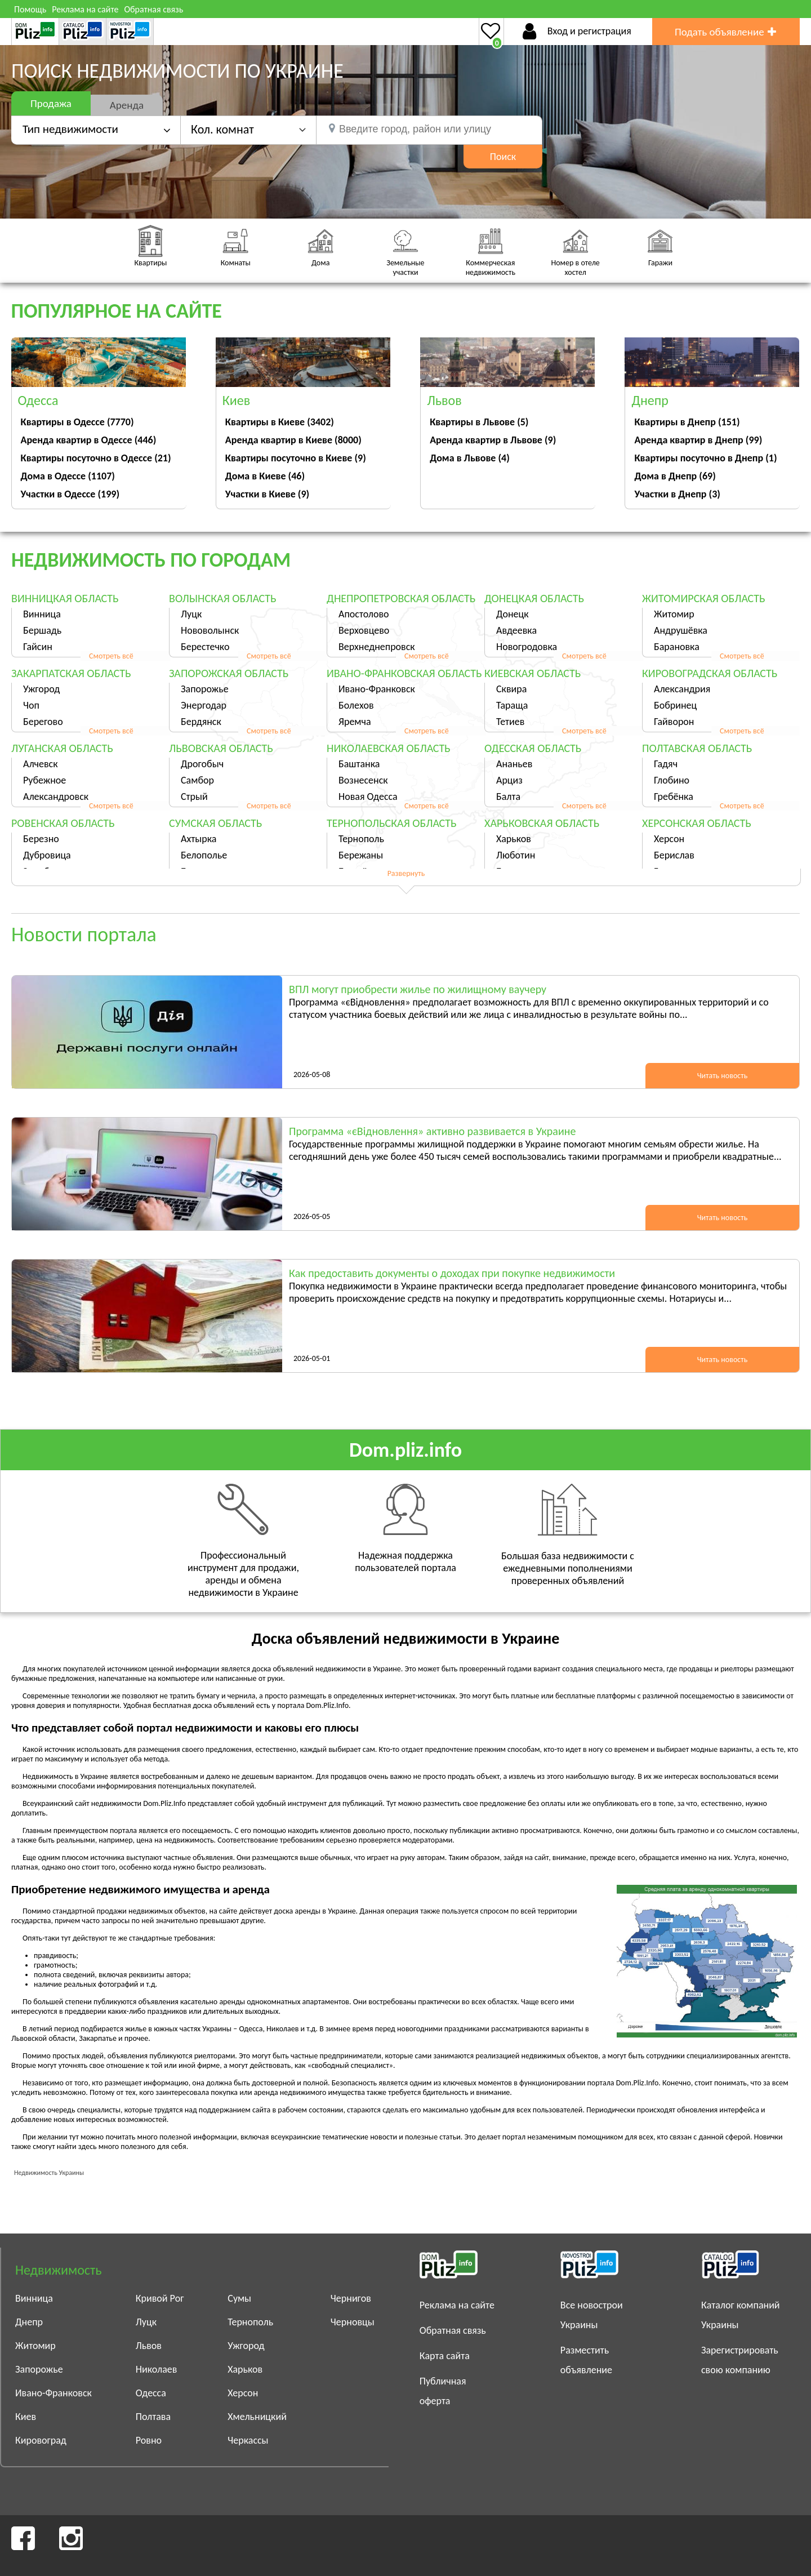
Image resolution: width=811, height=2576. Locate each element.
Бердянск (201, 721)
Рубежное (44, 780)
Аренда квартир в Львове (493, 440)
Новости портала (84, 934)
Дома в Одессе (68, 476)
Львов (149, 2345)
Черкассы (248, 2440)
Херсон (669, 839)
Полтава (153, 2416)
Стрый (194, 796)
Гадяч (666, 764)
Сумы (239, 2298)
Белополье (204, 855)
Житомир (674, 614)
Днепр (29, 2322)
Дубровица (47, 855)
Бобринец (675, 705)
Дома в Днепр (674, 476)
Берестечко (205, 646)
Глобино (671, 780)
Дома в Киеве (265, 476)
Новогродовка (526, 646)
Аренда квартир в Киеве (293, 440)
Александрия (682, 689)
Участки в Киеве (267, 494)
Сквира (511, 689)
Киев (25, 2416)
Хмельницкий (257, 2416)
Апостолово (363, 614)
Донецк (512, 614)
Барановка (676, 646)
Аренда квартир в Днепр (698, 440)
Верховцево (363, 630)
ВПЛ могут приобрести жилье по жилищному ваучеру (417, 989)
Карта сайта (445, 2356)
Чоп (31, 705)
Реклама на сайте (85, 9)
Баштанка (359, 764)
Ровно (149, 2440)
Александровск (55, 796)
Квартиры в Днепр (686, 422)
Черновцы (353, 2322)
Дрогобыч (202, 764)
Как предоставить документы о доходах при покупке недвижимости (452, 1273)
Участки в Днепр (677, 494)
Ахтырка (198, 839)
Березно (41, 839)
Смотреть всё (111, 656)
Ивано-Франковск (376, 689)
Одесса (151, 2393)
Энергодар (203, 705)
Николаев (156, 2369)
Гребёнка (673, 796)
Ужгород (41, 689)
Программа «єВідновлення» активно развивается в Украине (432, 1131)
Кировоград (40, 2440)
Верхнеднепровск (376, 646)
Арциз (509, 780)
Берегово (43, 721)
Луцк (191, 614)
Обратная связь (153, 9)
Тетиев (510, 721)
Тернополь (361, 839)
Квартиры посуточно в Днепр (705, 458)
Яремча (354, 721)
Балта (508, 796)
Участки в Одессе (70, 494)
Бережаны (360, 855)
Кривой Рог (160, 2298)
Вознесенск (363, 780)
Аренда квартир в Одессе (89, 440)
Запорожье (205, 689)
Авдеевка (516, 630)
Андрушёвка (680, 630)
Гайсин (37, 646)
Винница (42, 614)
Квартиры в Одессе (77, 422)
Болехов (356, 705)
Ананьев (514, 764)
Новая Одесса (368, 796)
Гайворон (674, 721)
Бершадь (42, 630)
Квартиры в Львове (479, 422)
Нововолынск (210, 630)
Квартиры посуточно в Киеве (295, 458)
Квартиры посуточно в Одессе (96, 458)
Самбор (197, 780)
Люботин (515, 855)
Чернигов (351, 2298)
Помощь (30, 9)
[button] (248, 129)
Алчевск (40, 764)
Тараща (512, 705)
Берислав (674, 855)
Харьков (513, 839)
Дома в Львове (470, 458)
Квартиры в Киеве (279, 422)
